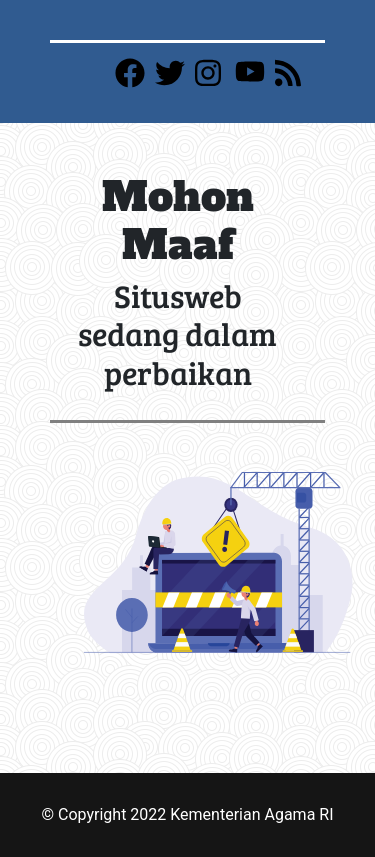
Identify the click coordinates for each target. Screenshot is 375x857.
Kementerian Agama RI (251, 814)
